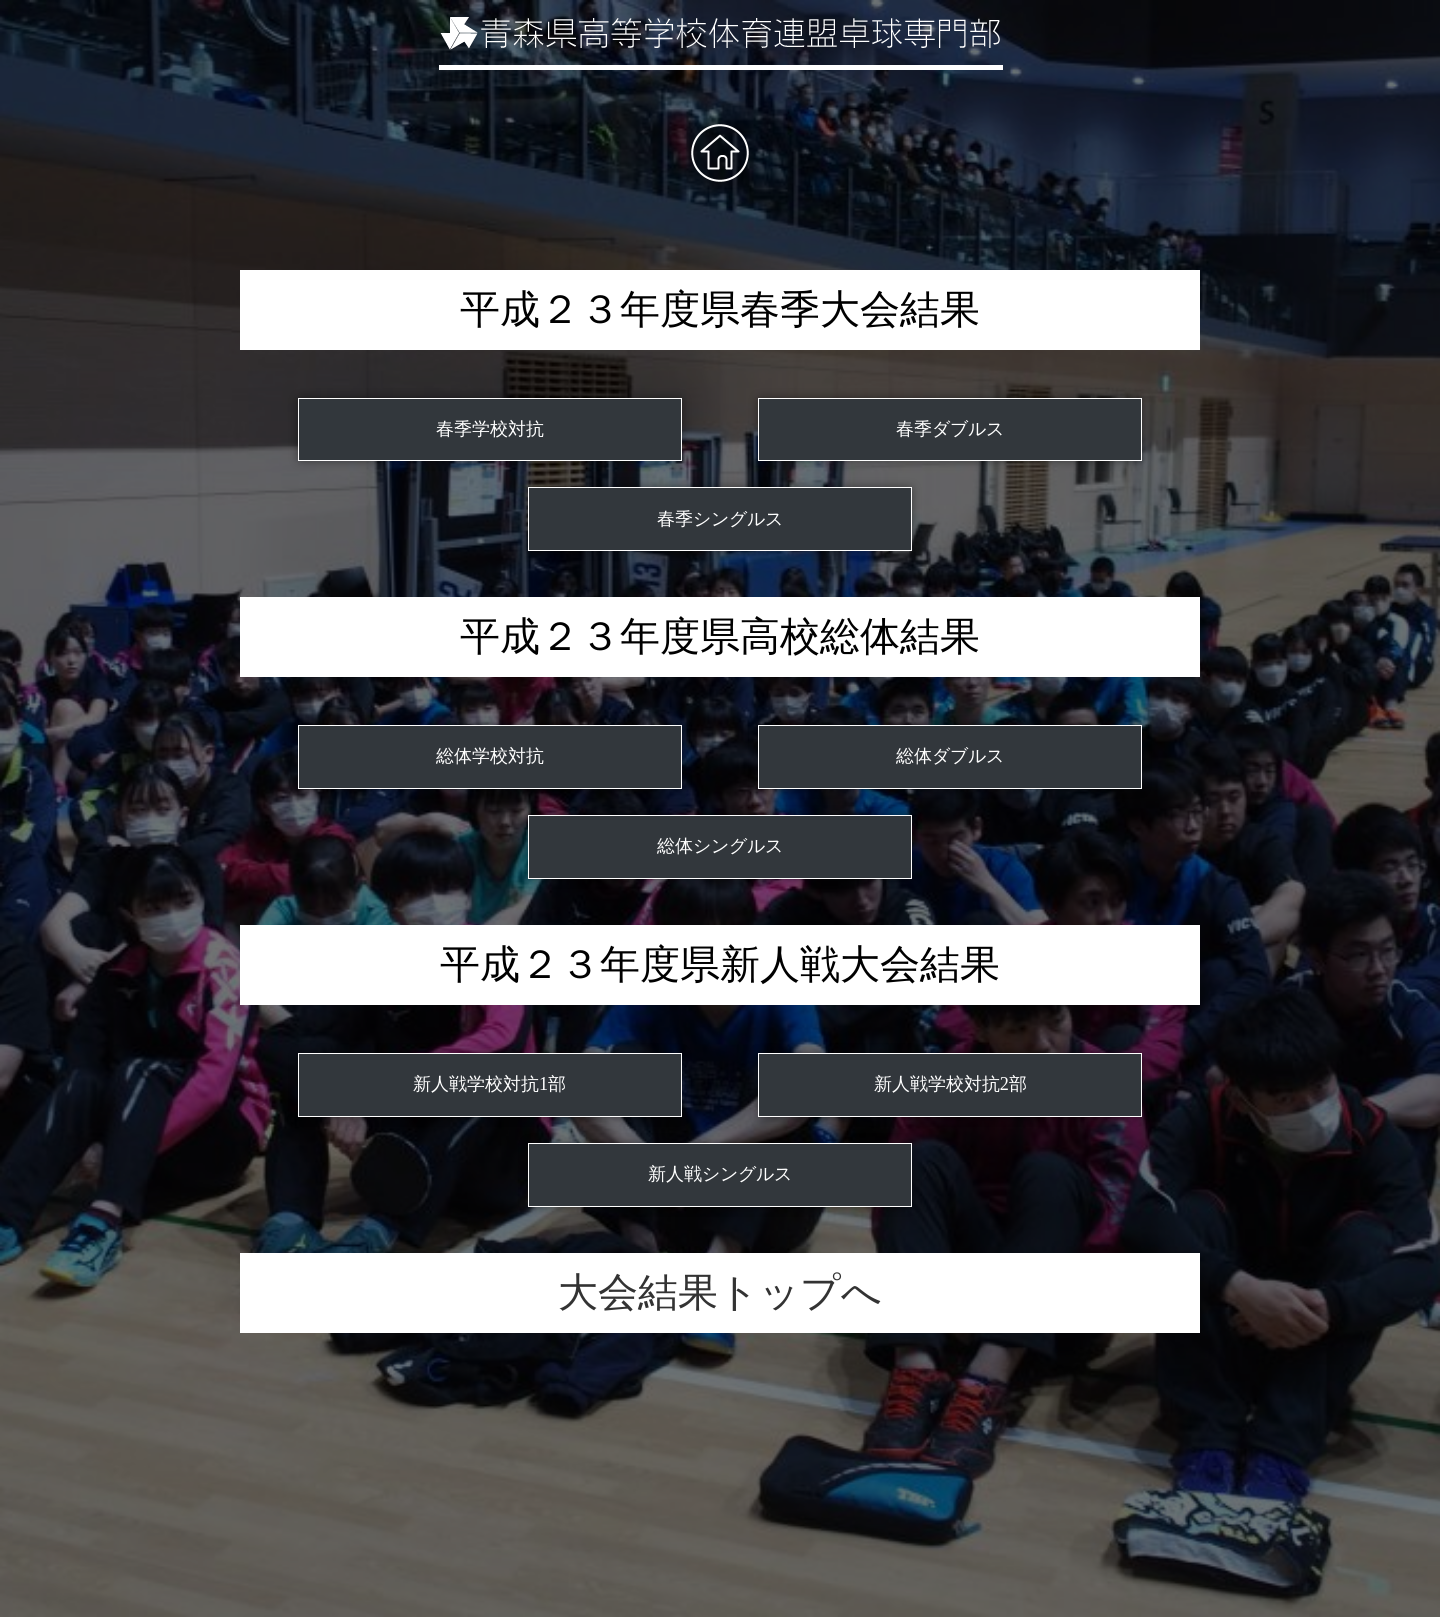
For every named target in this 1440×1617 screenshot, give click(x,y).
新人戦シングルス (720, 1174)
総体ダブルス (950, 756)
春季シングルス (720, 519)
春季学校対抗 (490, 429)
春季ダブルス (950, 429)
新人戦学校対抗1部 (489, 1084)
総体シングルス (720, 846)
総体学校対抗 (490, 756)
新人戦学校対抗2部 (950, 1084)
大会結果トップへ (720, 1292)
